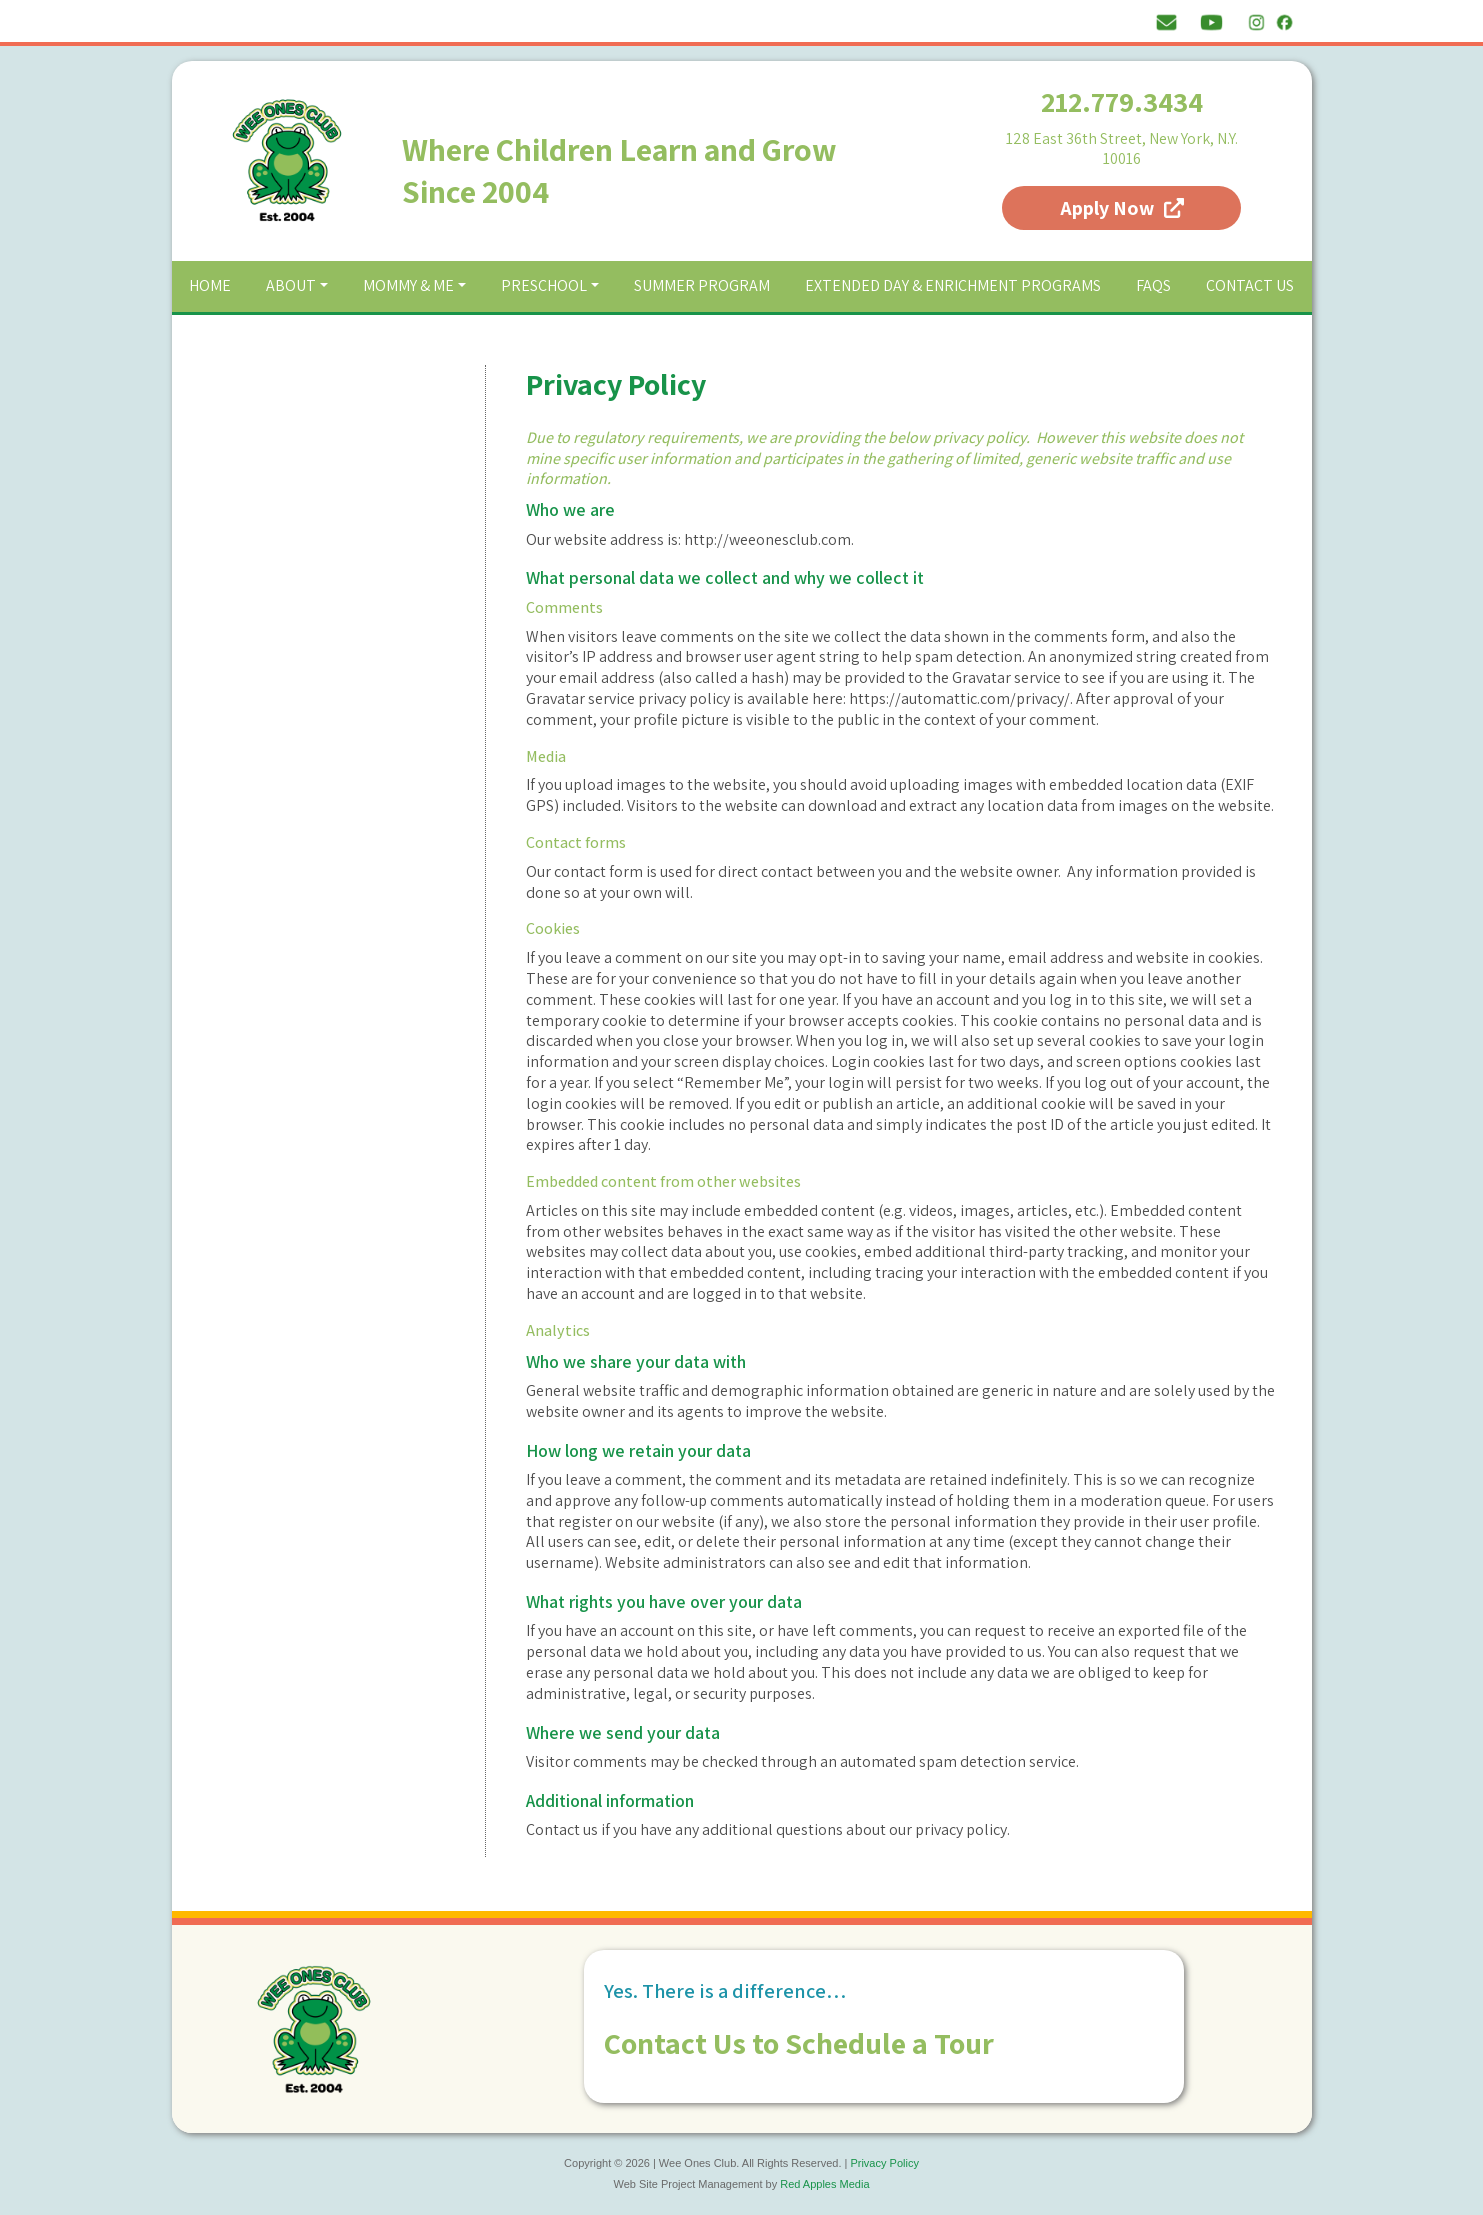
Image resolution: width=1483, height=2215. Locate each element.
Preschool (544, 285)
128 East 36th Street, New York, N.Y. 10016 (1122, 149)
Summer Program (702, 285)
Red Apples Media (824, 2184)
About (291, 285)
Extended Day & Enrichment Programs (953, 285)
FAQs (1153, 285)
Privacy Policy (884, 2163)
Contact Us (1250, 285)
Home (210, 285)
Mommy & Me (408, 285)
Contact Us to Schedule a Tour (799, 2043)
